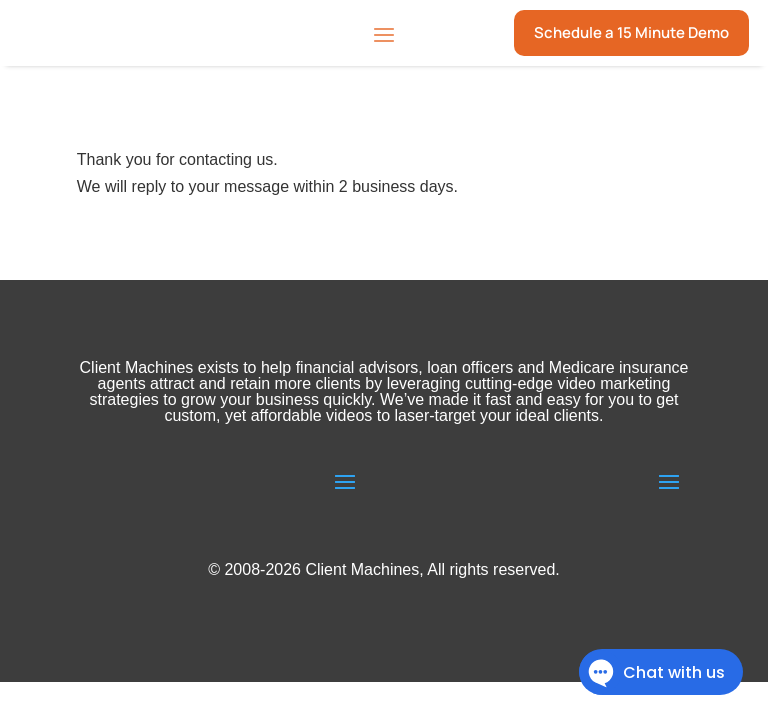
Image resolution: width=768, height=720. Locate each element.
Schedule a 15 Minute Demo (631, 32)
